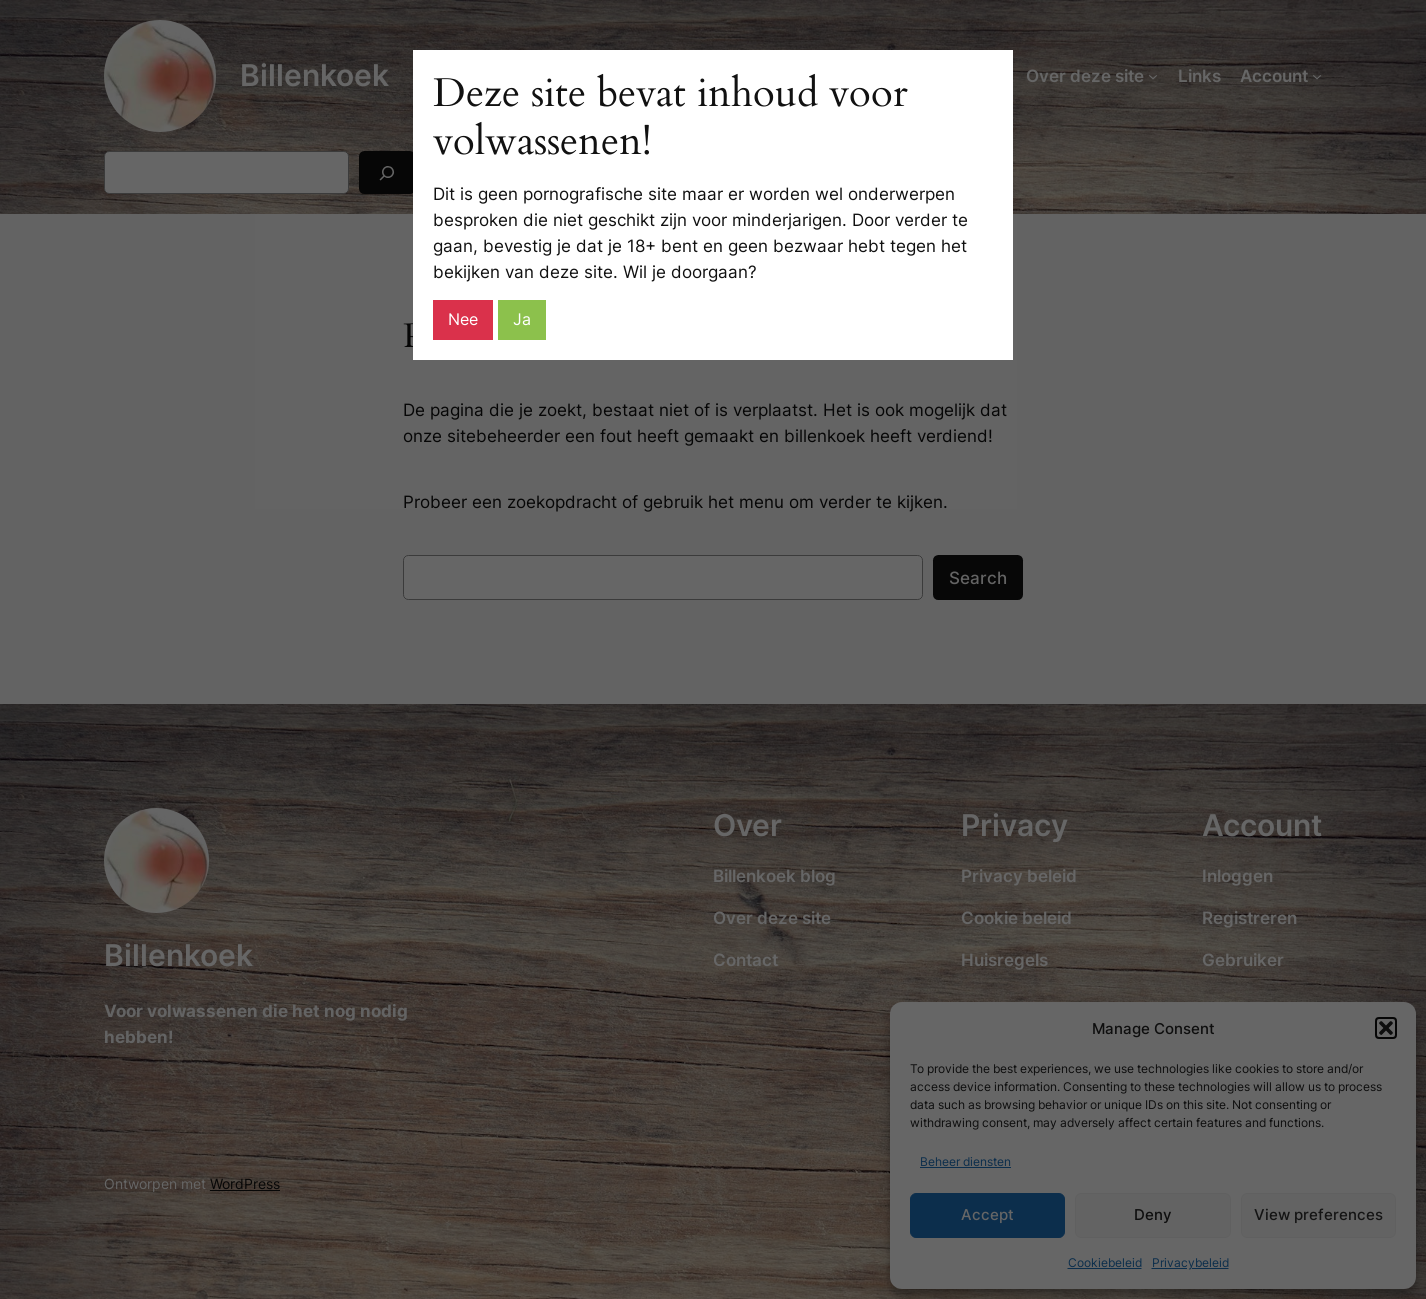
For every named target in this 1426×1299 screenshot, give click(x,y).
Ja (522, 319)
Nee (463, 319)
